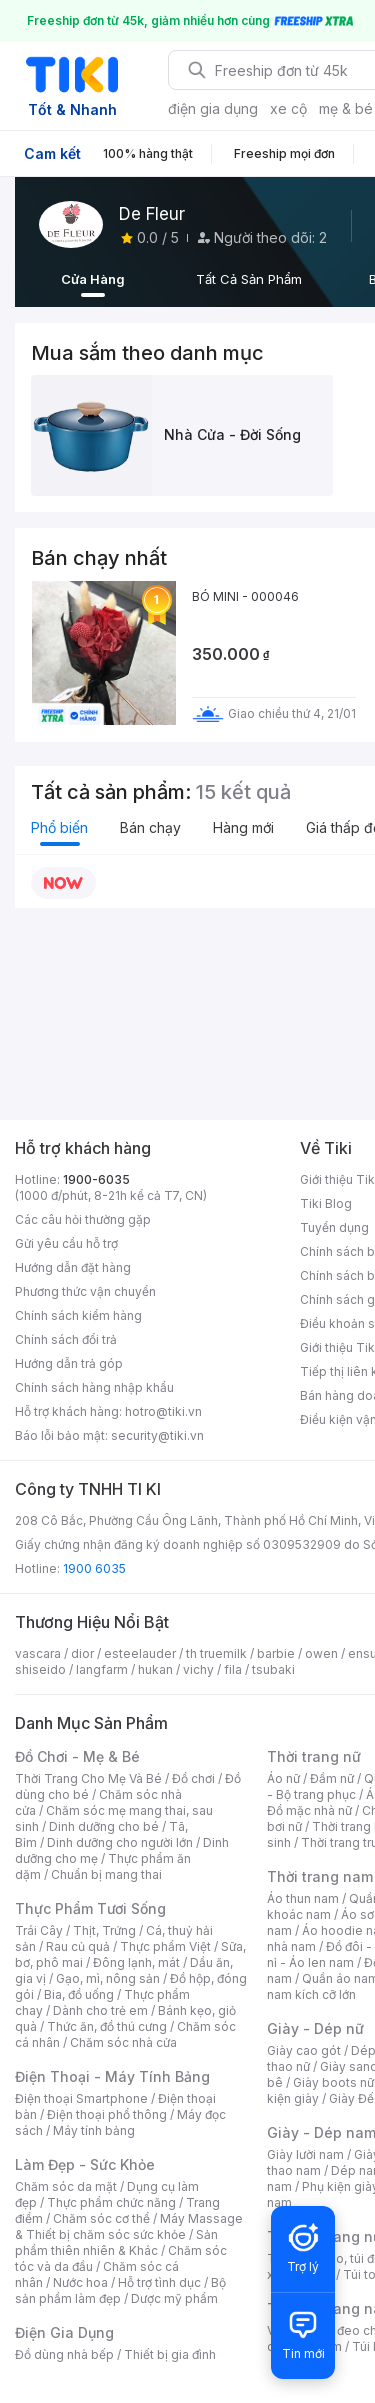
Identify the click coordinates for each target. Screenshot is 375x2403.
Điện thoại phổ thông (107, 2114)
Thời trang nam (320, 1876)
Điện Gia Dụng (64, 2332)
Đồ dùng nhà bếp (64, 2354)
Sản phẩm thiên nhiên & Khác (116, 2242)
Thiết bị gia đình (170, 2354)
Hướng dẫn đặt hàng (73, 1267)
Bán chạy (150, 827)
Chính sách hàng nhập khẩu (94, 1387)
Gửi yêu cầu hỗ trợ (66, 1243)
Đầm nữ (332, 1778)
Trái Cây (39, 1930)
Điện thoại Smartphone (81, 2098)
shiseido (40, 1669)
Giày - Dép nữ (315, 2028)
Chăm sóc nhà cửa (123, 2042)
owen (321, 1653)
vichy (198, 1669)
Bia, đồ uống (79, 1994)
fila (233, 1669)
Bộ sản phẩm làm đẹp (120, 2290)
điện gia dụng (213, 108)
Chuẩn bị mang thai (106, 1874)
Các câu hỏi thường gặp (83, 1219)
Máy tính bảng (94, 2130)
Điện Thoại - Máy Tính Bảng (112, 2076)
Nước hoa (80, 2282)
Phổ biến (59, 827)
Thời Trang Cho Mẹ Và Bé (88, 1778)
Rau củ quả (78, 1946)
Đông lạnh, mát (136, 1962)
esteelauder (140, 1653)
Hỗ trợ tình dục (159, 2282)
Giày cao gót (304, 2050)
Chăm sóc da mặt (66, 2186)
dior (82, 1653)
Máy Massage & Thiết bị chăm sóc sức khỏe (129, 2226)
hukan (155, 1669)
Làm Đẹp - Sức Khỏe (85, 2164)
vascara (38, 1653)
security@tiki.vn (157, 1435)
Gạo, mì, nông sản (108, 1978)
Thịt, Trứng (104, 1930)
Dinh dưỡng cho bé (104, 1826)
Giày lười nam (305, 2154)
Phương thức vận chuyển (85, 1291)
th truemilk (216, 1653)
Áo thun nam (303, 1898)
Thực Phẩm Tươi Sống (90, 1908)
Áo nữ (283, 1778)
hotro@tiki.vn (163, 1411)
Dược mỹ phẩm (174, 2298)
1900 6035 (94, 1568)
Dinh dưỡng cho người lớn (120, 1842)
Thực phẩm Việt (165, 1946)
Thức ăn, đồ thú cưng (107, 2026)
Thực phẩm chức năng (111, 2202)
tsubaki (273, 1669)
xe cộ (288, 108)
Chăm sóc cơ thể (101, 2218)
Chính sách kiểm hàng (78, 1315)
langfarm (102, 1669)
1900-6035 (96, 1179)
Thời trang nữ (314, 1756)
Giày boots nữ (333, 2082)
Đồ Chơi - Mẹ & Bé (77, 1756)
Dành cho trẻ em (100, 2010)
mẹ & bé (346, 108)
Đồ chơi (193, 1778)
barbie (276, 1653)
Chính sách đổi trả (66, 1339)
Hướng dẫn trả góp (69, 1363)
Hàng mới (243, 827)
